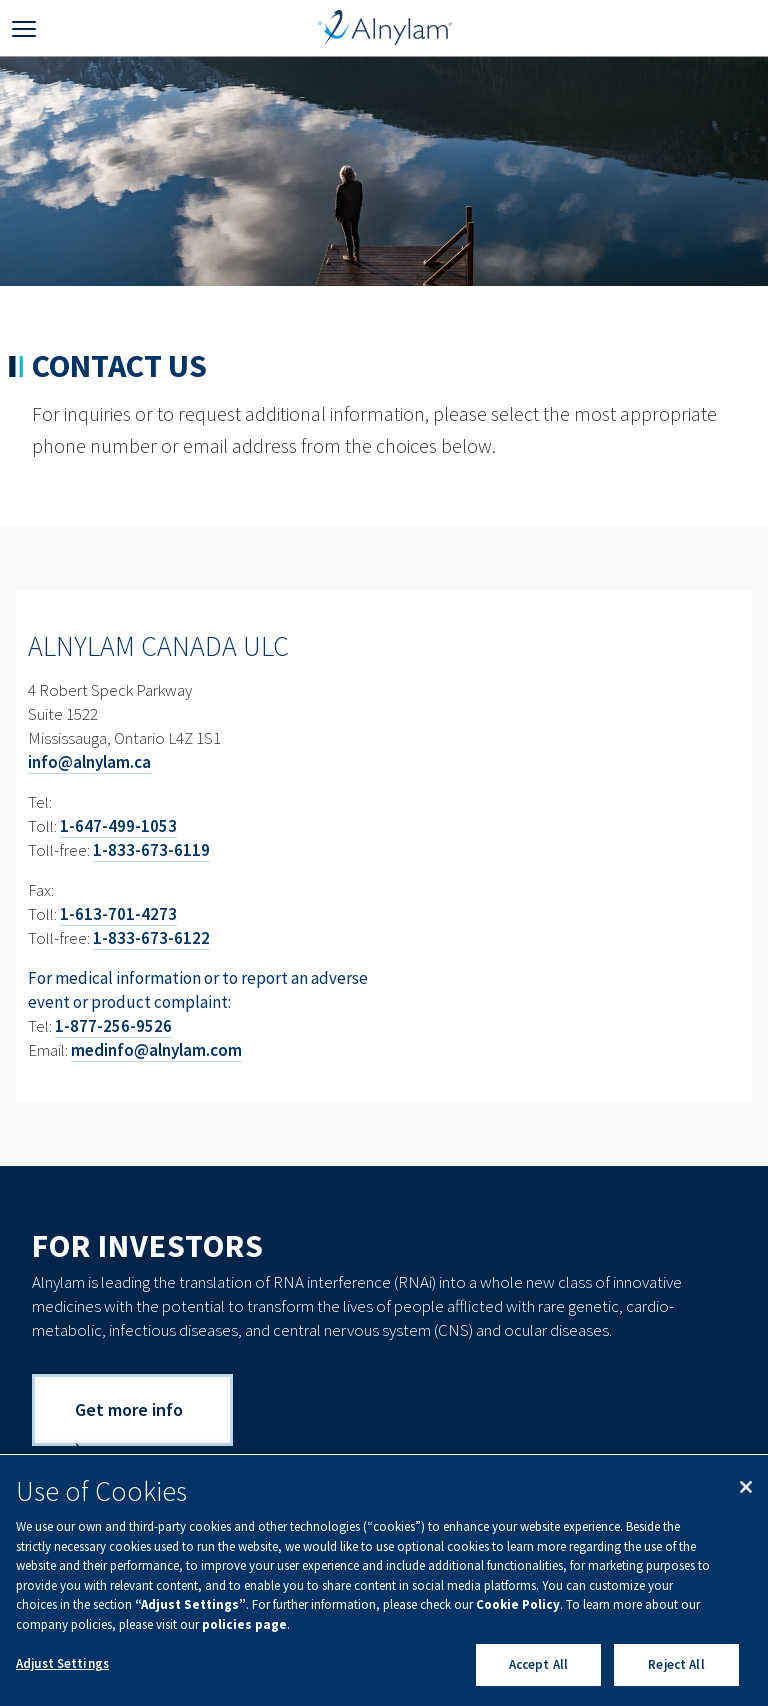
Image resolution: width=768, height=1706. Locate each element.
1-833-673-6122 (151, 938)
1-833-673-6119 (151, 850)
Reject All (676, 1664)
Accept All (538, 1664)
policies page (244, 1624)
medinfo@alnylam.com (156, 1050)
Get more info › (129, 1422)
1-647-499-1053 (118, 826)
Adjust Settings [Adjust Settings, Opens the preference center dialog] (62, 1663)
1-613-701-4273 (118, 914)
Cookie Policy (518, 1604)
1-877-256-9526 (113, 1026)
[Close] (746, 1487)
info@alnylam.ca (89, 762)
